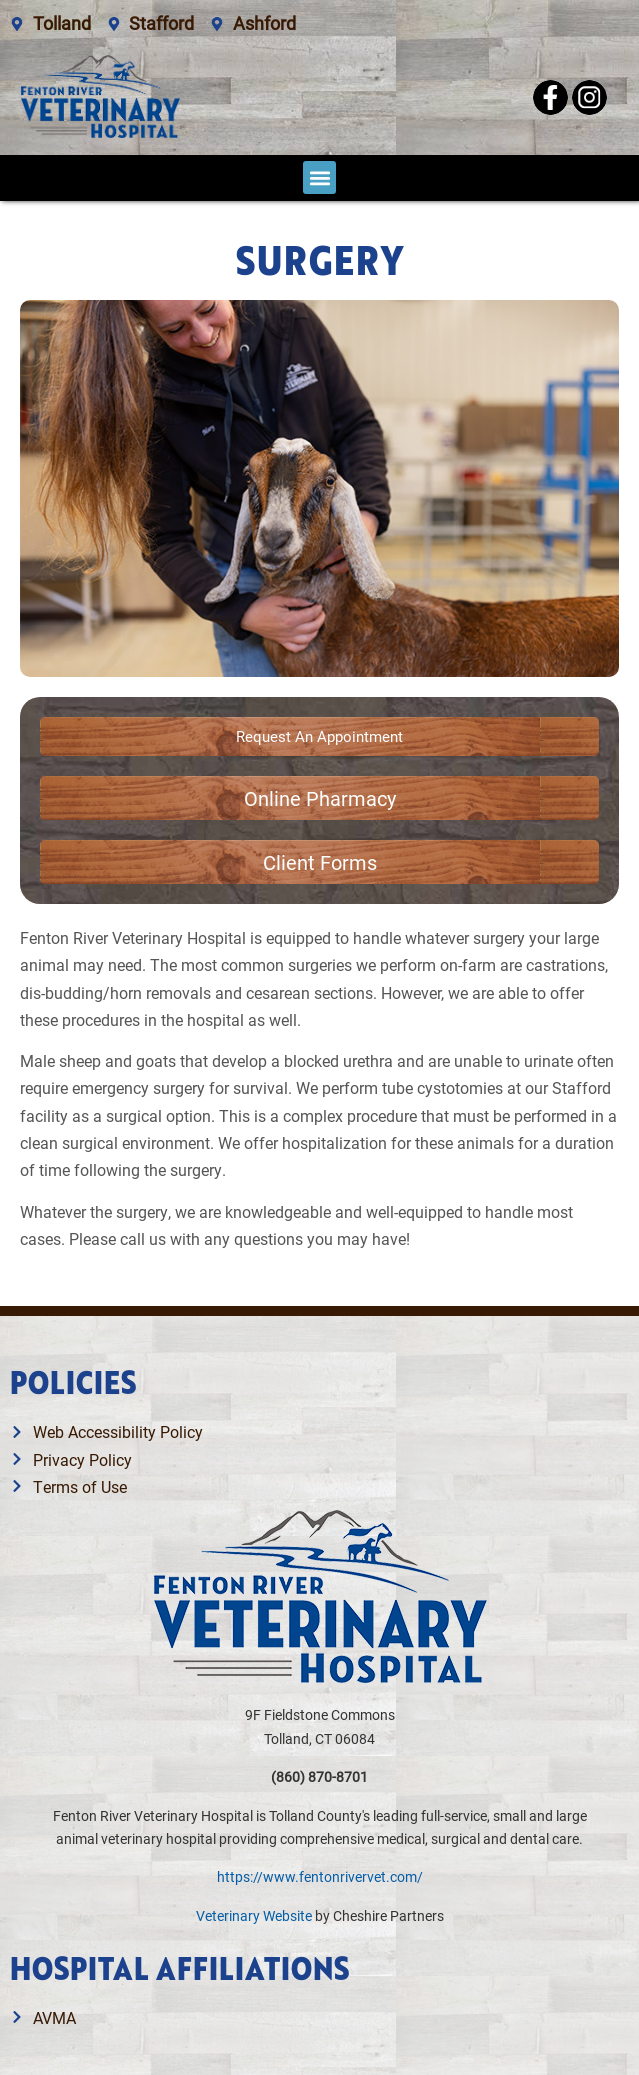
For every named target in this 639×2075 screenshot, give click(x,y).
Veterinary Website (254, 1915)
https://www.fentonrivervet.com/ (320, 1876)
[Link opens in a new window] (320, 798)
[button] (319, 177)
